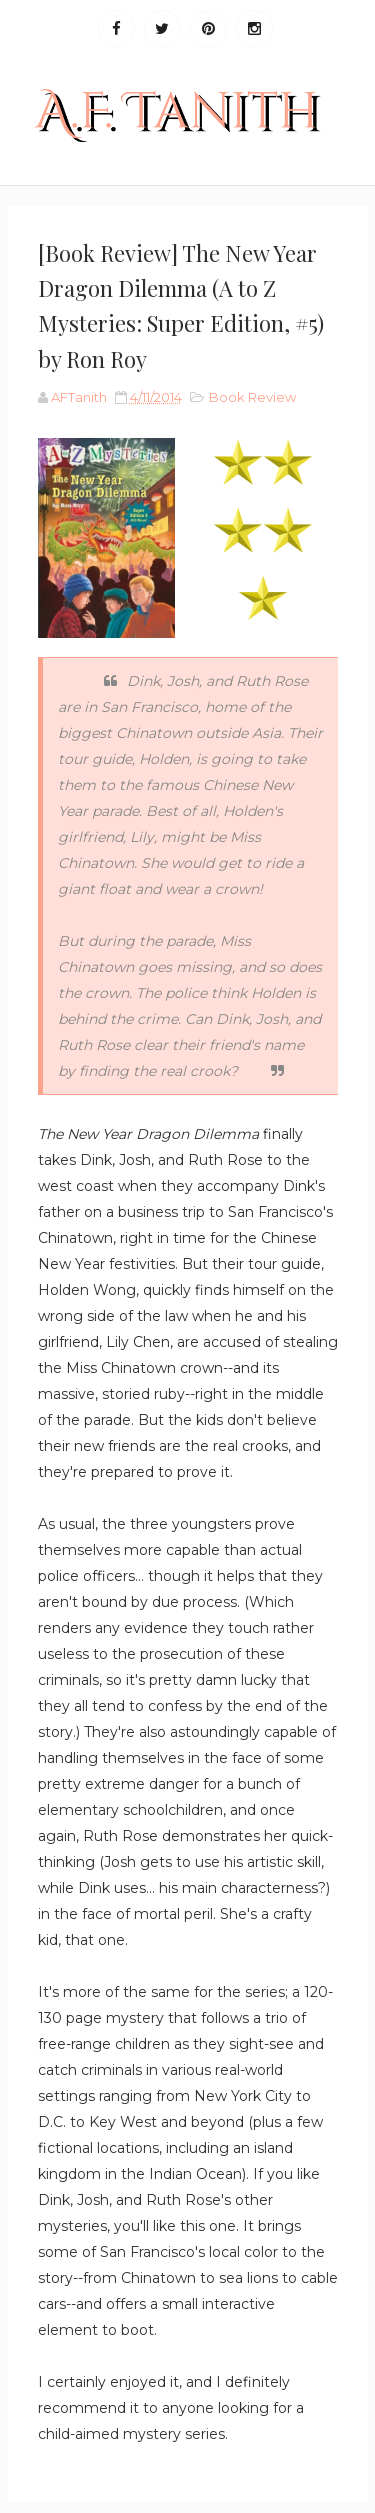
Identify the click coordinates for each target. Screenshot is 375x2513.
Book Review (252, 397)
